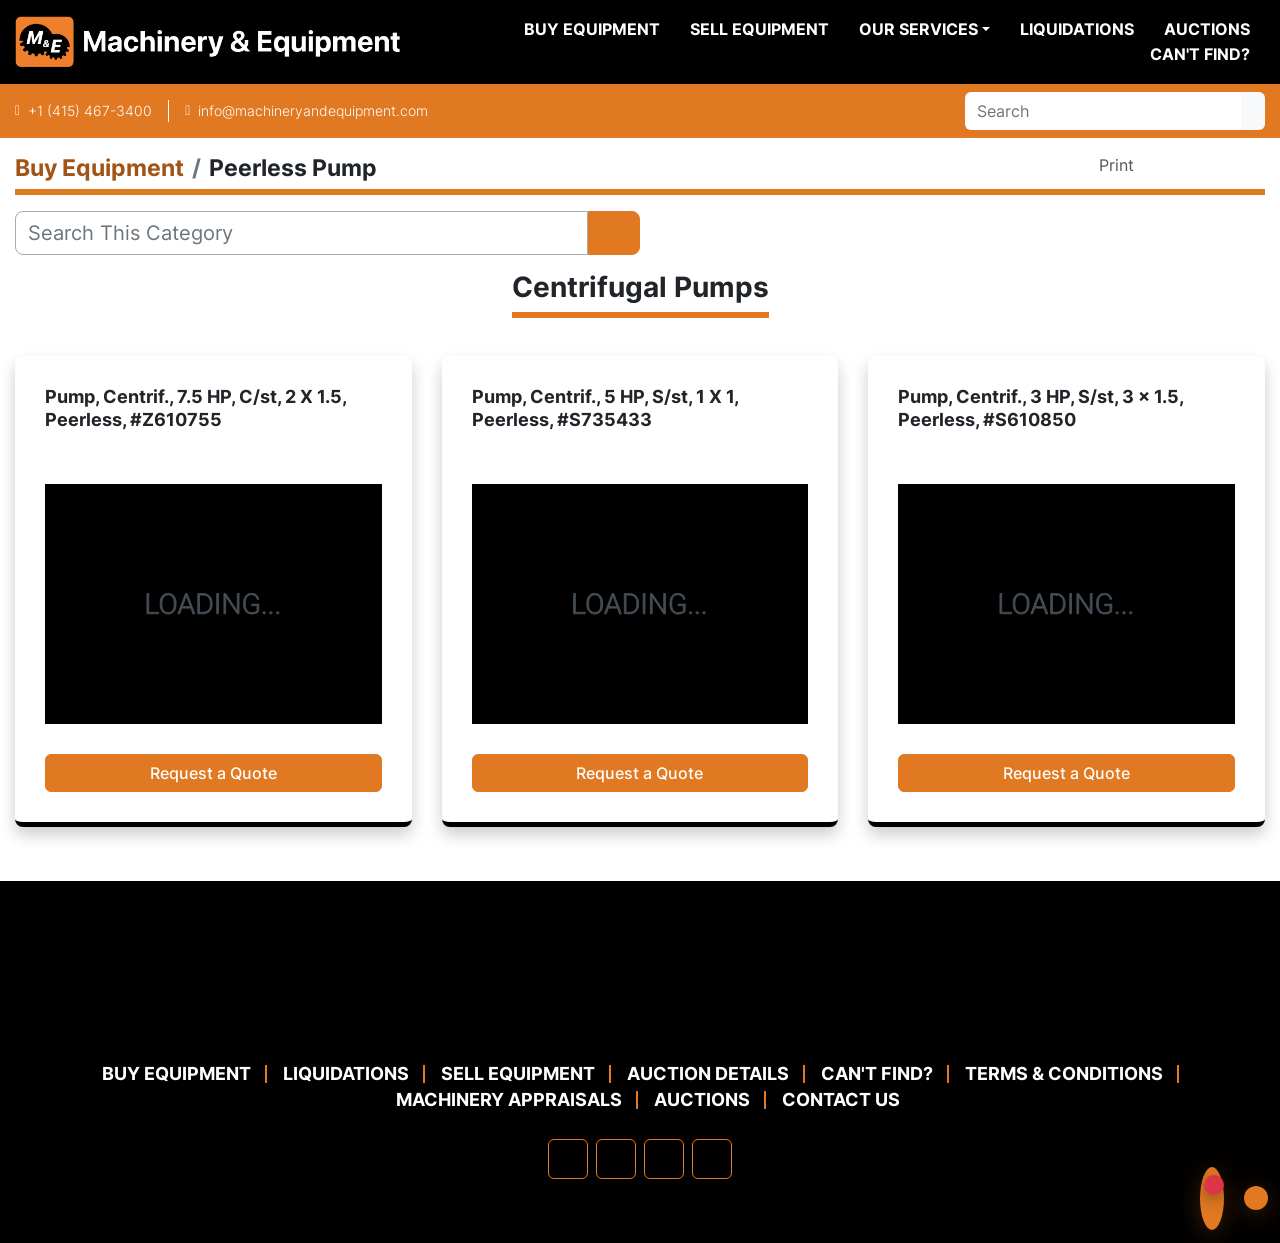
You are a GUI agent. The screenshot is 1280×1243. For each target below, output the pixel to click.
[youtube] (712, 1159)
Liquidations (1077, 29)
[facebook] (568, 1159)
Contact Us (841, 1099)
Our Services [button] (918, 29)
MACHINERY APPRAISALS (509, 1099)
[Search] (1103, 111)
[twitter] (664, 1159)
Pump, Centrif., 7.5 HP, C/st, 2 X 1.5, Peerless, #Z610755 (195, 408)
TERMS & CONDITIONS (1064, 1073)
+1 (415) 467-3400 (90, 110)
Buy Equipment (592, 29)
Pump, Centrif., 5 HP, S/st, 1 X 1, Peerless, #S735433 (605, 408)
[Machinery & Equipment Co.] (640, 1012)
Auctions (1207, 29)
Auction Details (708, 1073)
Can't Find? (1200, 54)
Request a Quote (213, 773)
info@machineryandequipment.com (313, 110)
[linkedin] (616, 1159)
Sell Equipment (759, 29)
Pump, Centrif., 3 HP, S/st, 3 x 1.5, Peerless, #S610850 (1040, 408)
